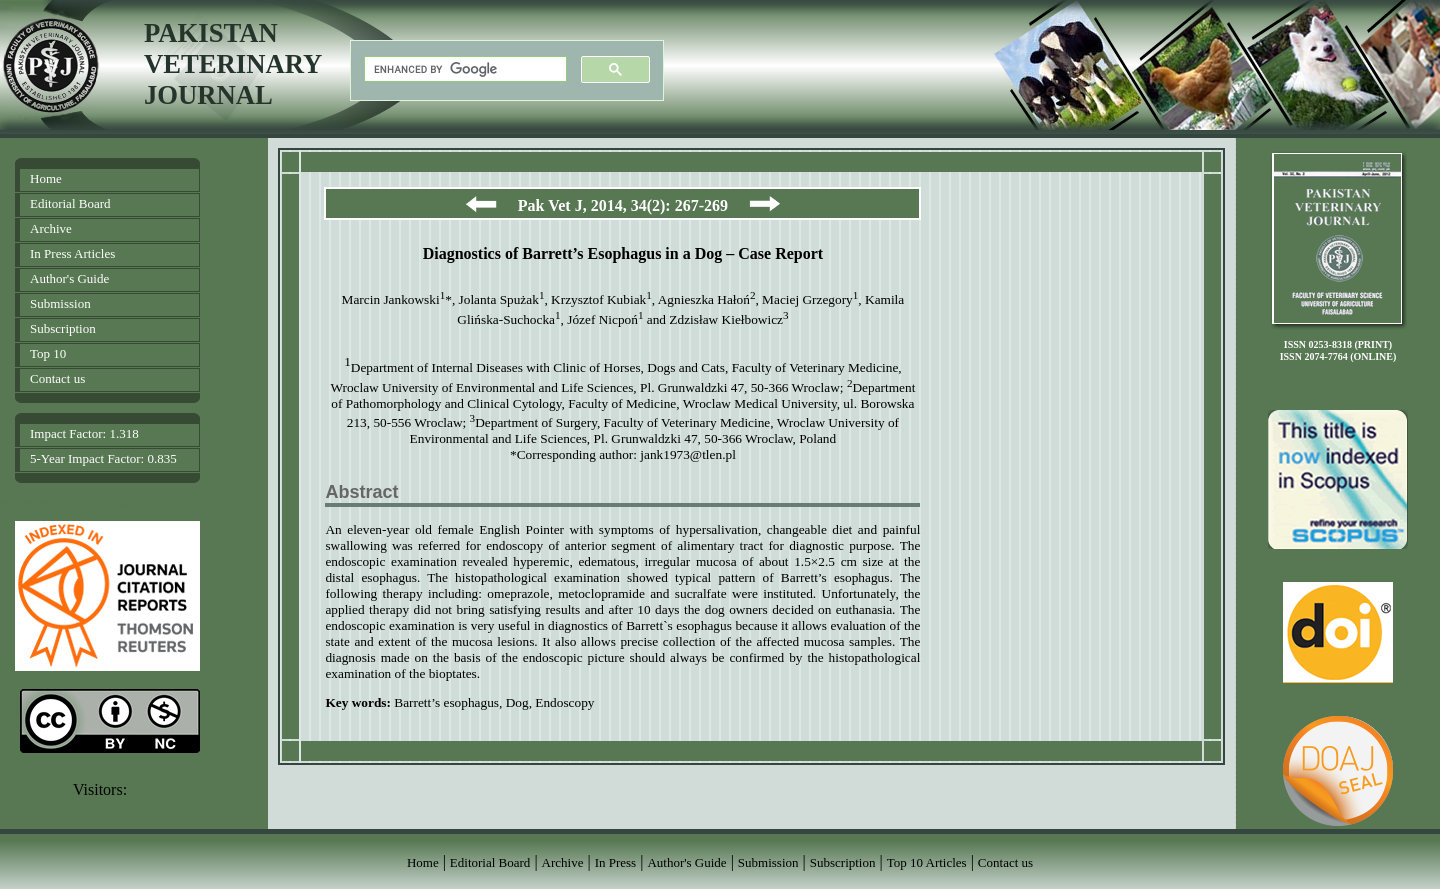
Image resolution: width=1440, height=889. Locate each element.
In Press (616, 862)
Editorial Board (70, 203)
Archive (51, 228)
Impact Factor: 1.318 (84, 433)
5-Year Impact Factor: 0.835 (103, 458)
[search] (463, 69)
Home (46, 178)
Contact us (57, 378)
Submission (60, 303)
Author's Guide (69, 278)
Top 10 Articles (927, 862)
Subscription (63, 328)
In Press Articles (72, 253)
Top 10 (48, 353)
